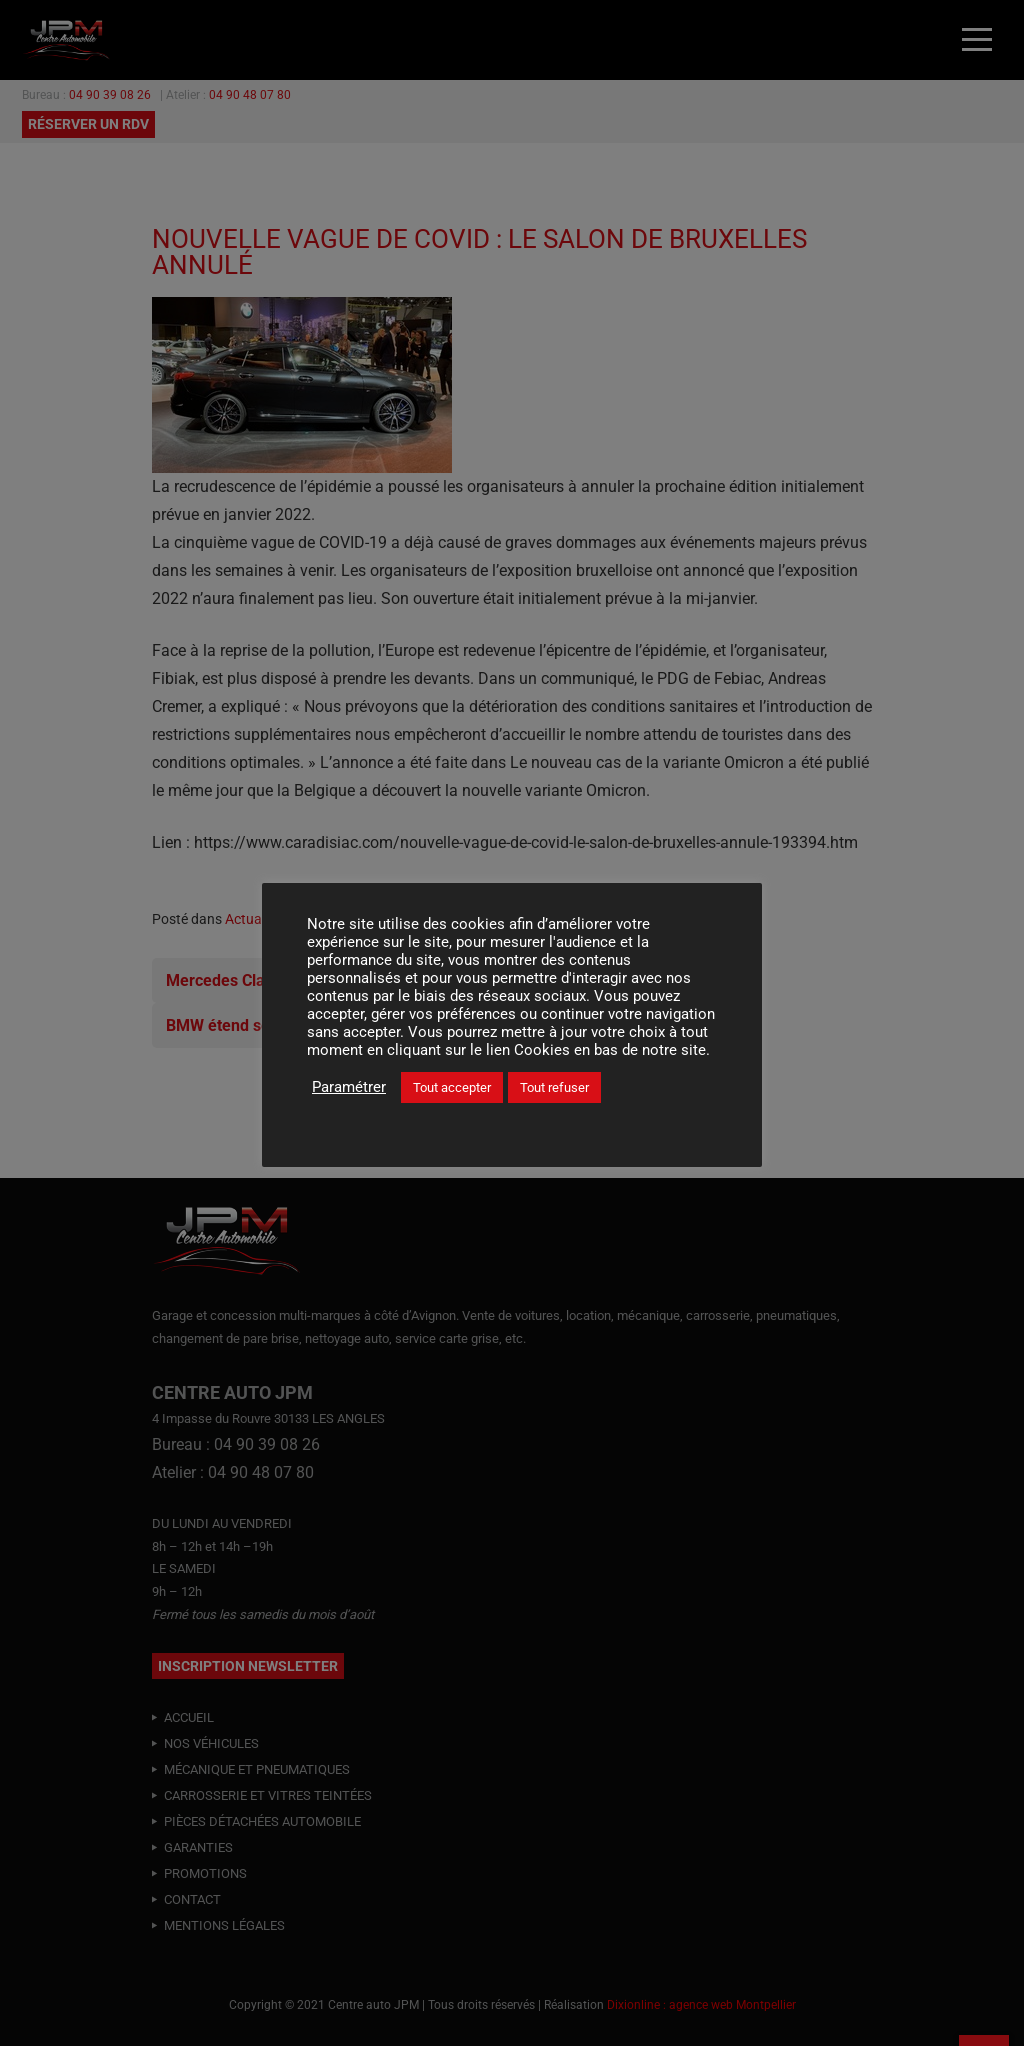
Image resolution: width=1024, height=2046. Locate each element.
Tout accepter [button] (452, 1087)
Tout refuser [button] (554, 1087)
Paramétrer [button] (349, 1087)
